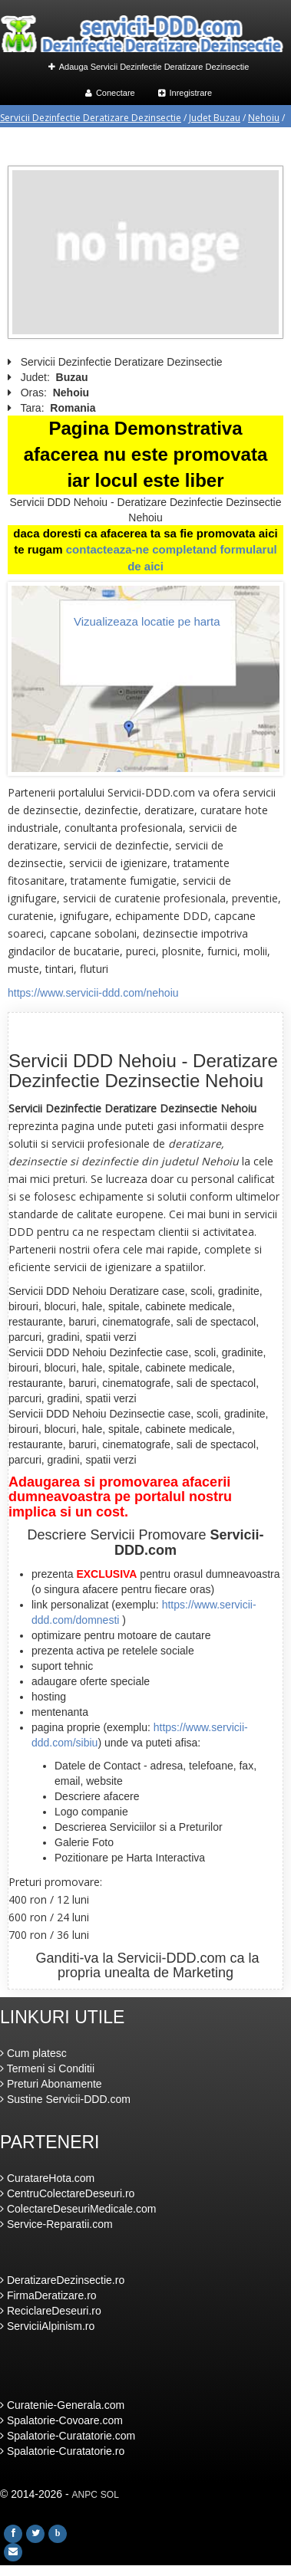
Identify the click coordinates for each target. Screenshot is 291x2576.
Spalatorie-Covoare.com (61, 2420)
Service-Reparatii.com (56, 2224)
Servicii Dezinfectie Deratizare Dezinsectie (90, 117)
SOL (110, 2494)
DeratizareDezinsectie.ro (62, 2280)
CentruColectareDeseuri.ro (67, 2193)
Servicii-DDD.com (172, 1958)
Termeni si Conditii (47, 2068)
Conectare (110, 92)
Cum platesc (33, 2053)
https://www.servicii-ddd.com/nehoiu (93, 993)
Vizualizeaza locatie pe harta (147, 621)
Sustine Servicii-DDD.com (65, 2099)
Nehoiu (263, 117)
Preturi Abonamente (51, 2084)
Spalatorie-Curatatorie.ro (62, 2451)
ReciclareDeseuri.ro (50, 2311)
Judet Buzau (214, 117)
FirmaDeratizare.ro (48, 2295)
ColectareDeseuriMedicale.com (78, 2209)
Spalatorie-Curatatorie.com (67, 2436)
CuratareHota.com (47, 2178)
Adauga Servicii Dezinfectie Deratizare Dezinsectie (149, 66)
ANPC (85, 2494)
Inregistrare (185, 92)
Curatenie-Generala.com (62, 2405)
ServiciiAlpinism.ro (47, 2326)
